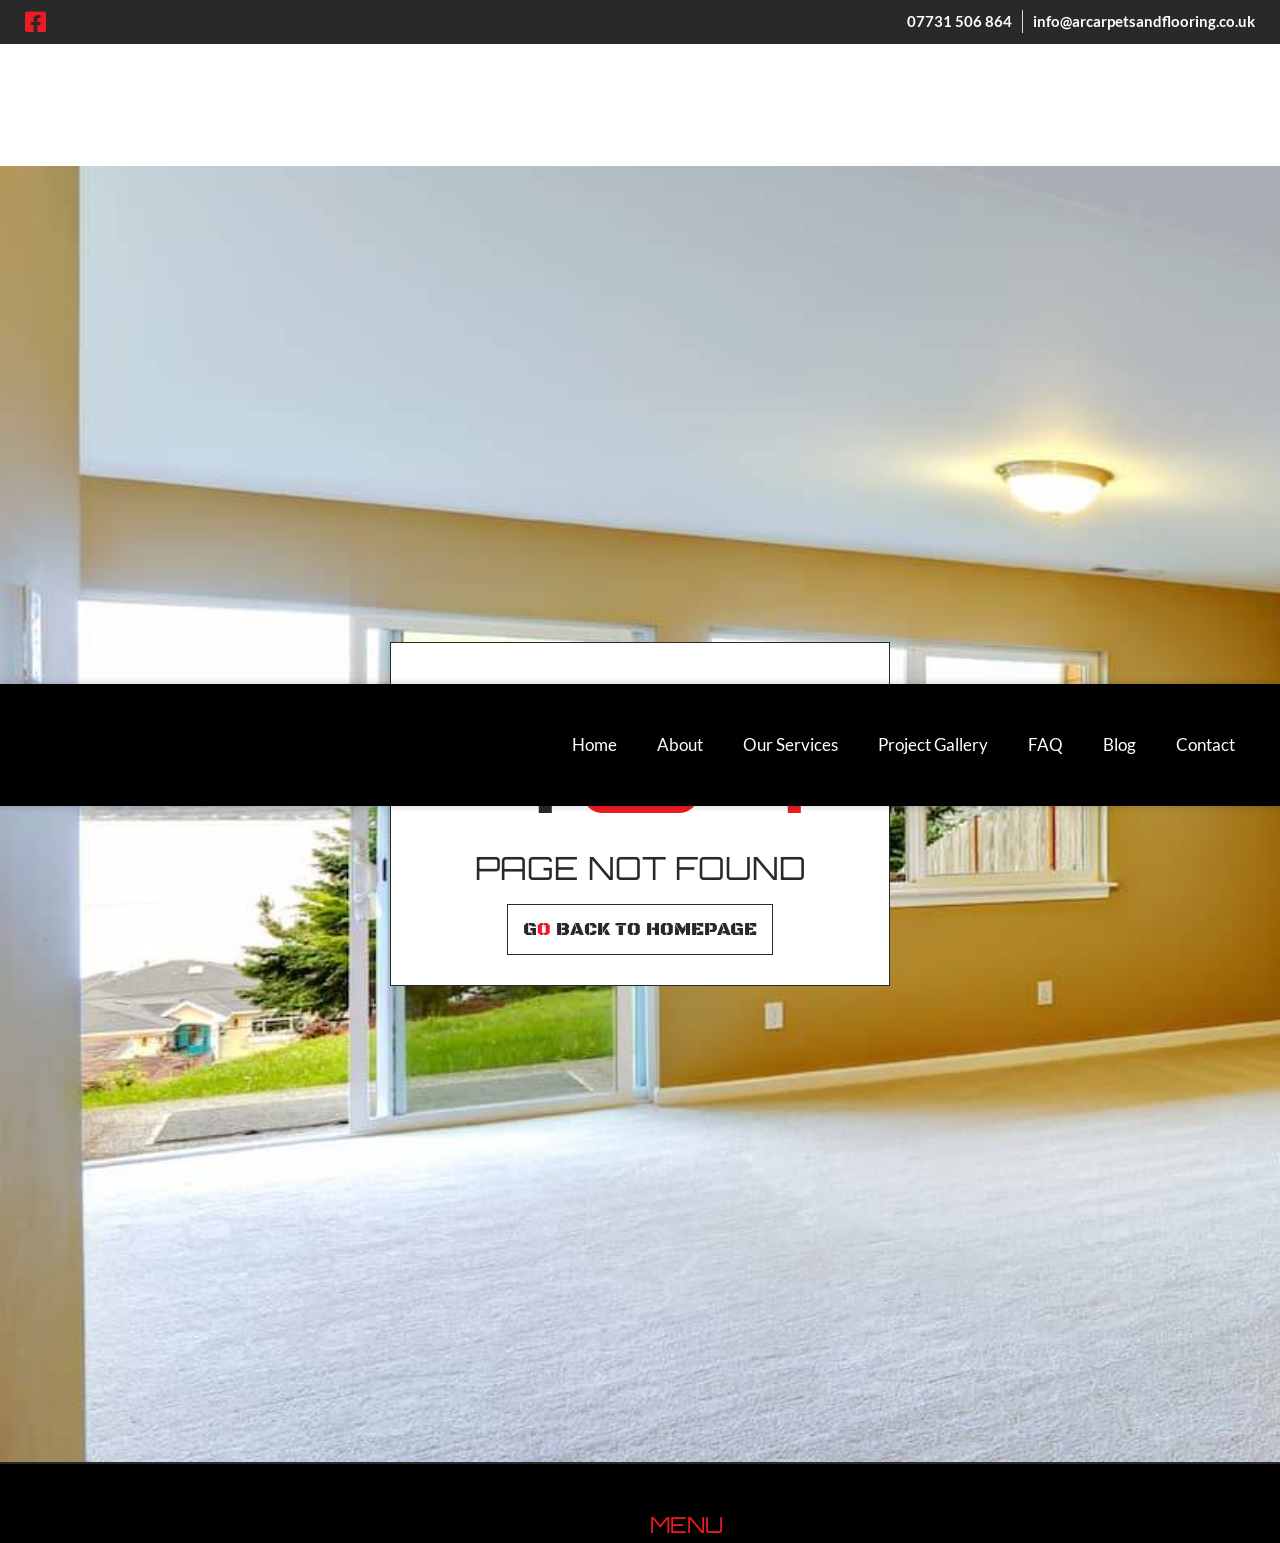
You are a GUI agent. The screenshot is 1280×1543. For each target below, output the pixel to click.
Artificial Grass (704, 1231)
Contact (1205, 60)
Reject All (261, 1460)
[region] (260, 1398)
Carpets (679, 1129)
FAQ (1045, 60)
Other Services (705, 1299)
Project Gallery (933, 60)
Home (594, 60)
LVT (664, 1163)
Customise (130, 1460)
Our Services (790, 60)
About (680, 60)
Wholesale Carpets (719, 1265)
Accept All (391, 1460)
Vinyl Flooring (701, 1197)
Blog (1119, 60)
